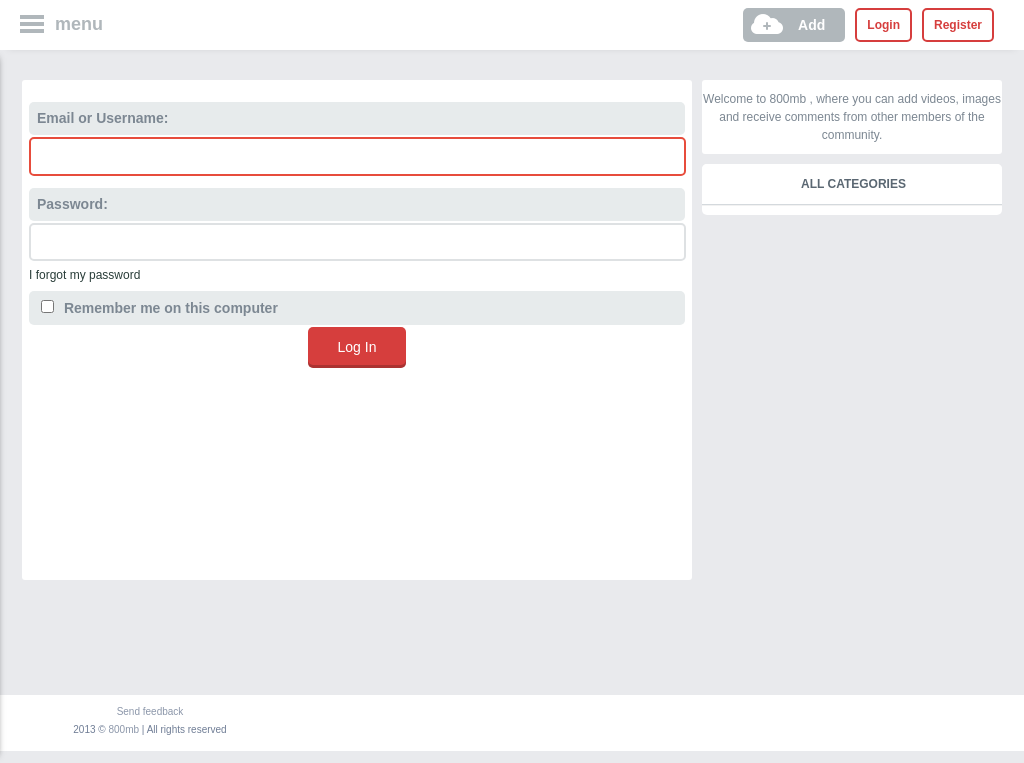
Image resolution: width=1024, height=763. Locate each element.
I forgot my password (84, 275)
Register (958, 25)
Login (883, 25)
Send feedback (150, 711)
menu (79, 24)
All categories (853, 184)
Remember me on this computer (159, 308)
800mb (124, 729)
